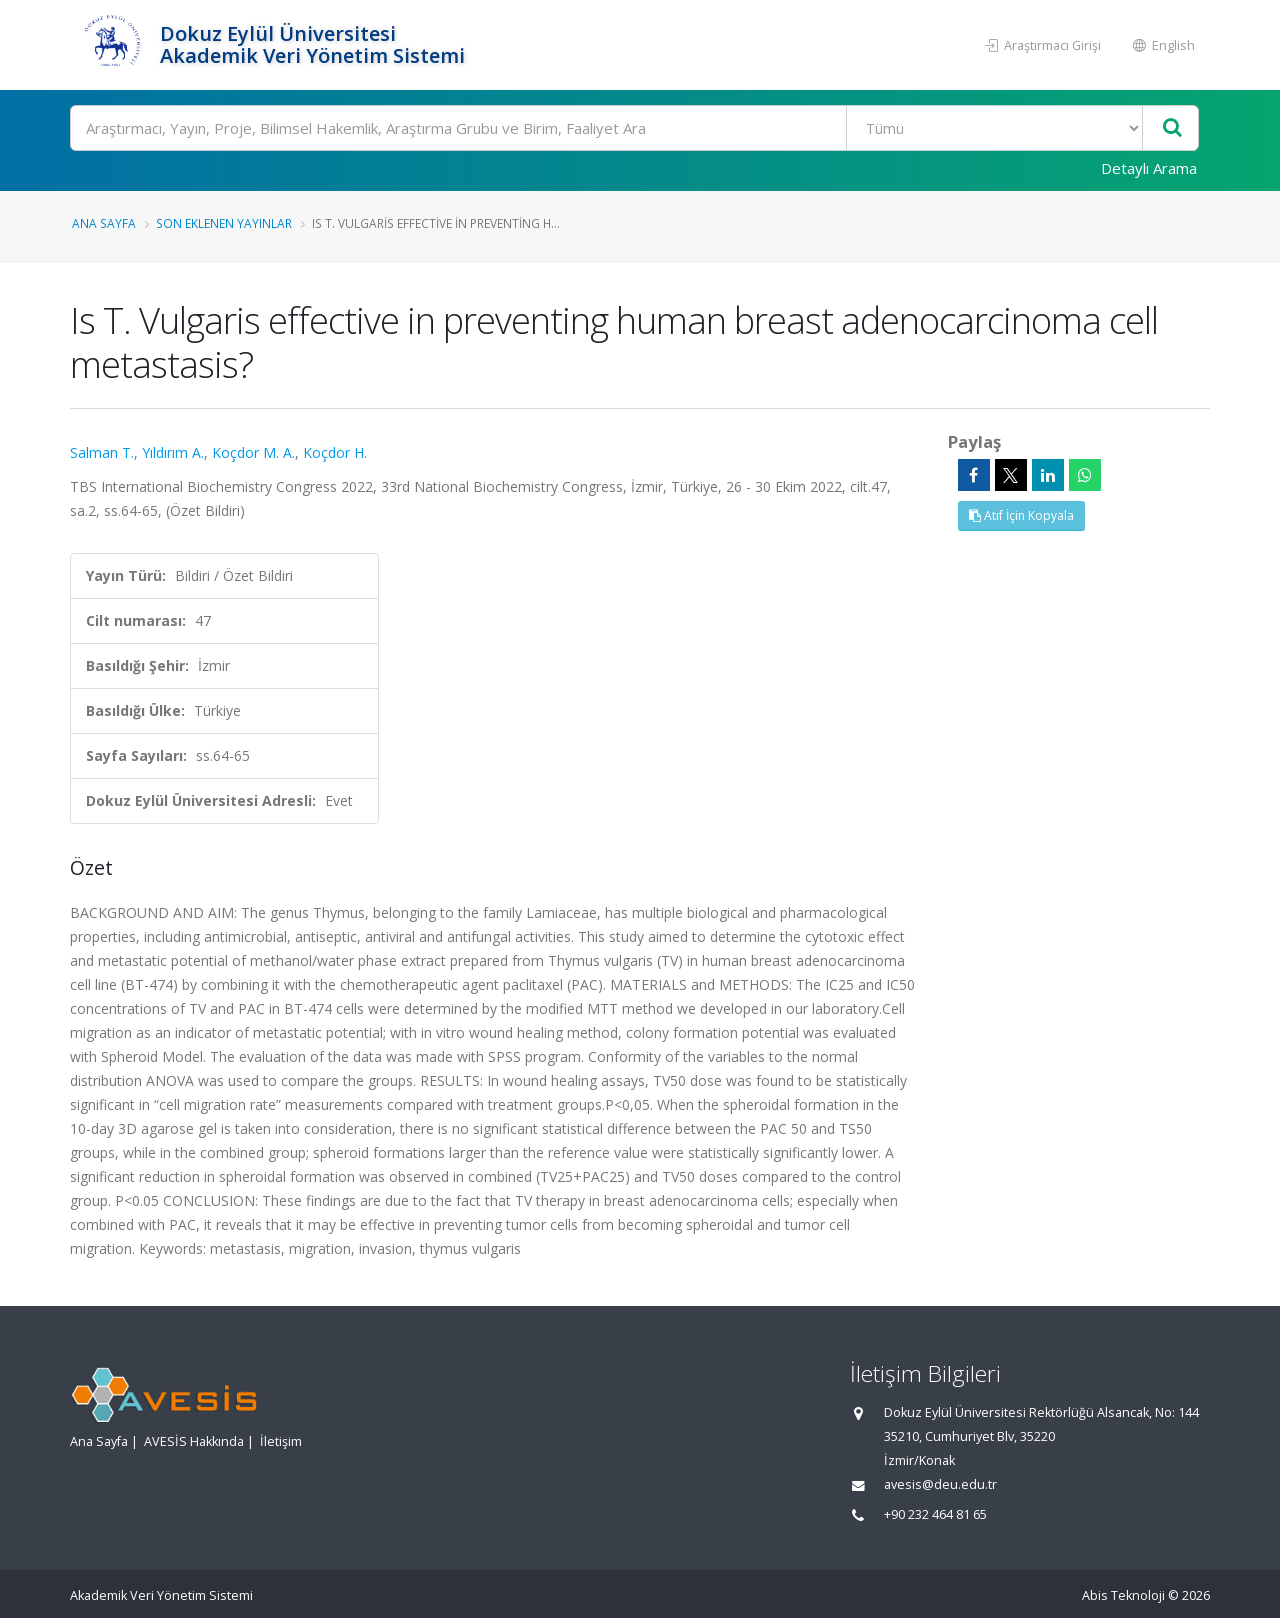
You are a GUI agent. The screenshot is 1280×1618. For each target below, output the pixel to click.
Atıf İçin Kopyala (1021, 515)
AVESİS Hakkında (194, 1441)
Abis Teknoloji (1123, 1595)
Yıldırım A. (173, 452)
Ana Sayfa (104, 223)
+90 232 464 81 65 (935, 1514)
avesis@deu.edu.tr (940, 1484)
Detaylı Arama (1149, 168)
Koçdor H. (335, 452)
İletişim (281, 1441)
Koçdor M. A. (253, 452)
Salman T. (102, 452)
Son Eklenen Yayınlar (224, 223)
